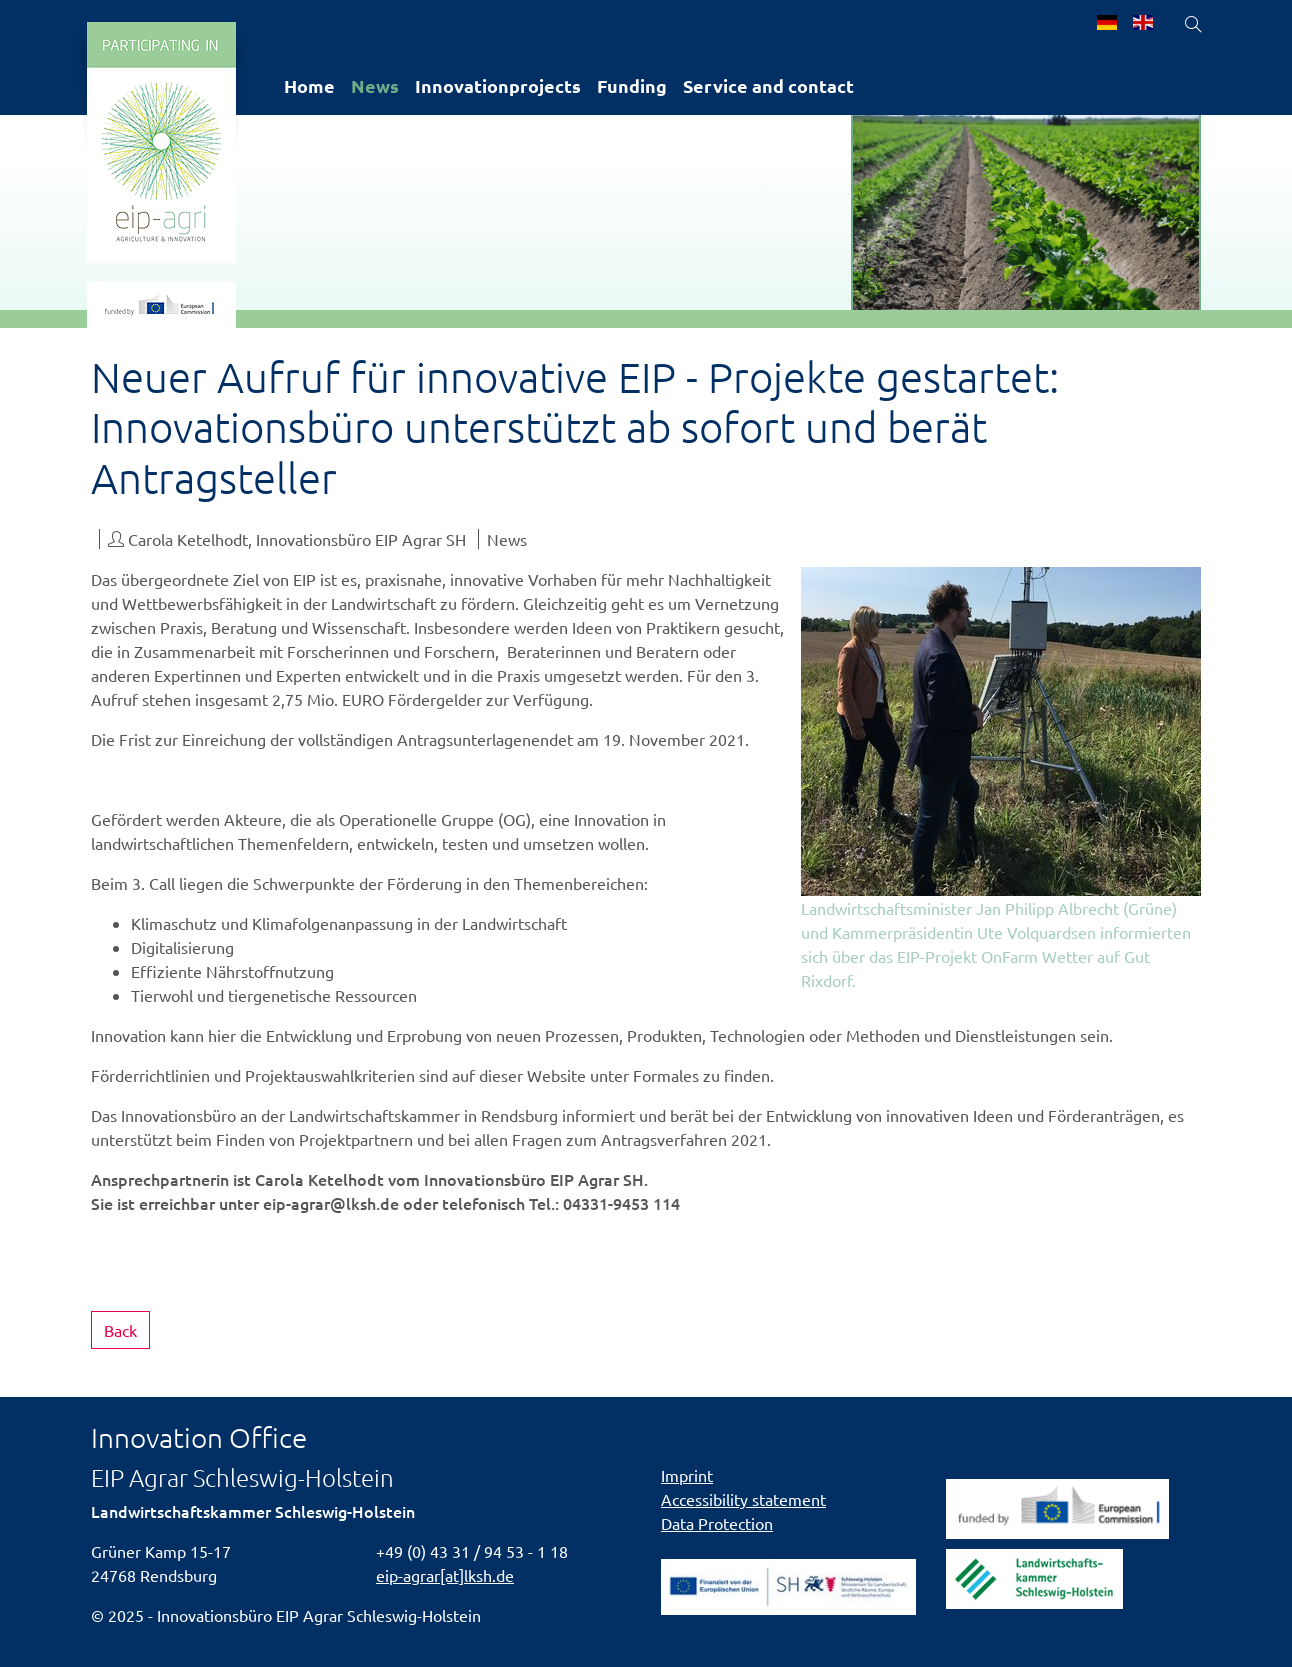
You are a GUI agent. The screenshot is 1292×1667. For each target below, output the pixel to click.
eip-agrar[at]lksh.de (445, 1575)
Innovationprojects (498, 85)
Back (120, 1330)
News (375, 85)
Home (309, 85)
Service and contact (768, 85)
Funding (632, 85)
